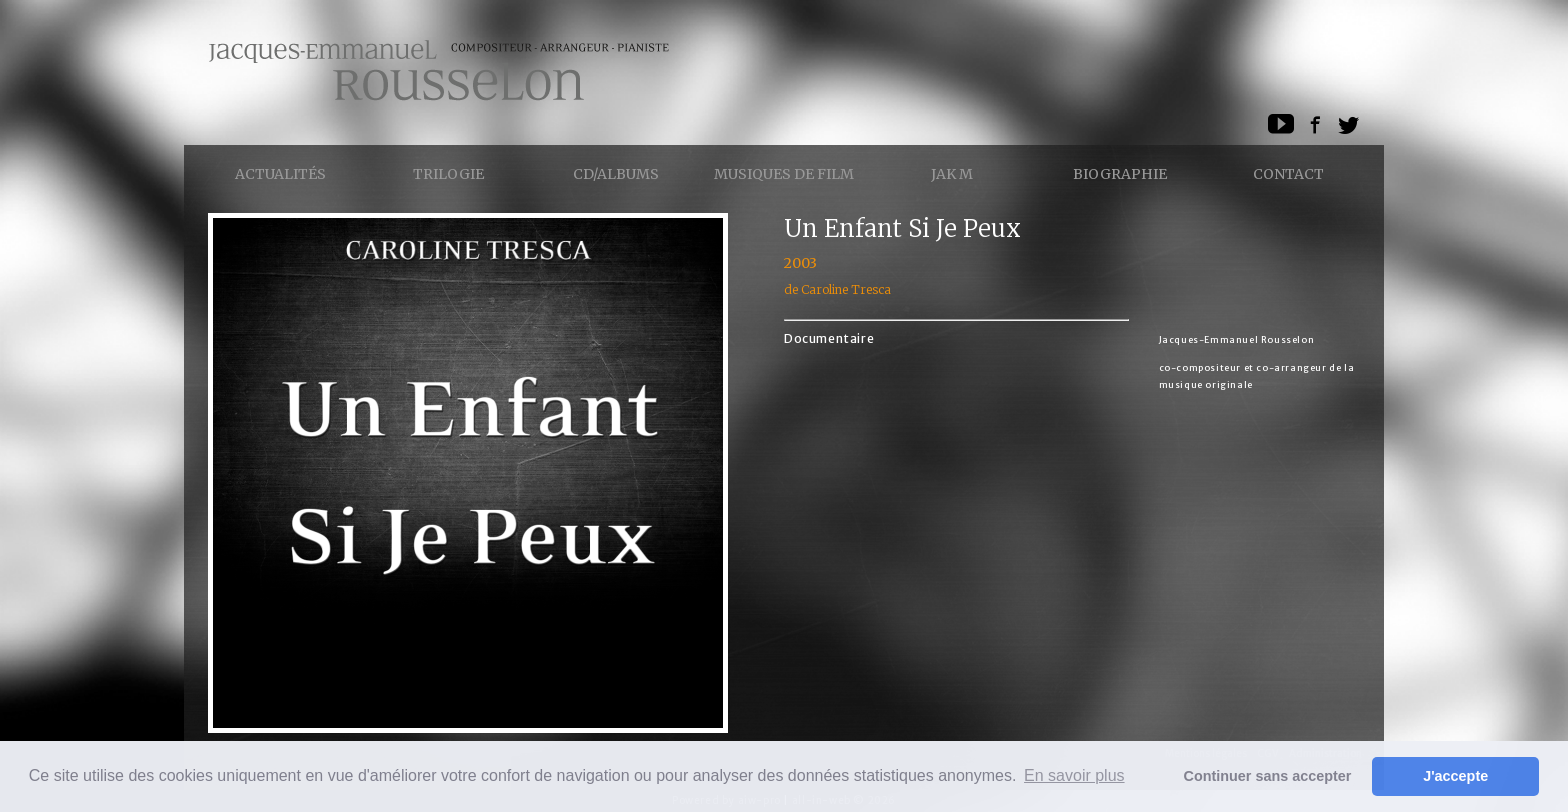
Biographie (1120, 174)
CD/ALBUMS (616, 174)
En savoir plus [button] (1074, 775)
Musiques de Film (784, 174)
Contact (1288, 174)
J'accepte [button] (1455, 776)
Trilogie (448, 174)
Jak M (952, 174)
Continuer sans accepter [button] (1268, 776)
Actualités (280, 174)
